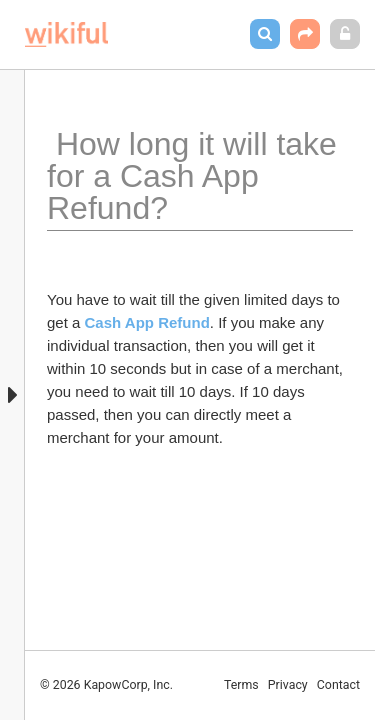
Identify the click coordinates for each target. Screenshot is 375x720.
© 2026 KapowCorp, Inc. (106, 685)
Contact (338, 685)
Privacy (288, 685)
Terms (241, 685)
